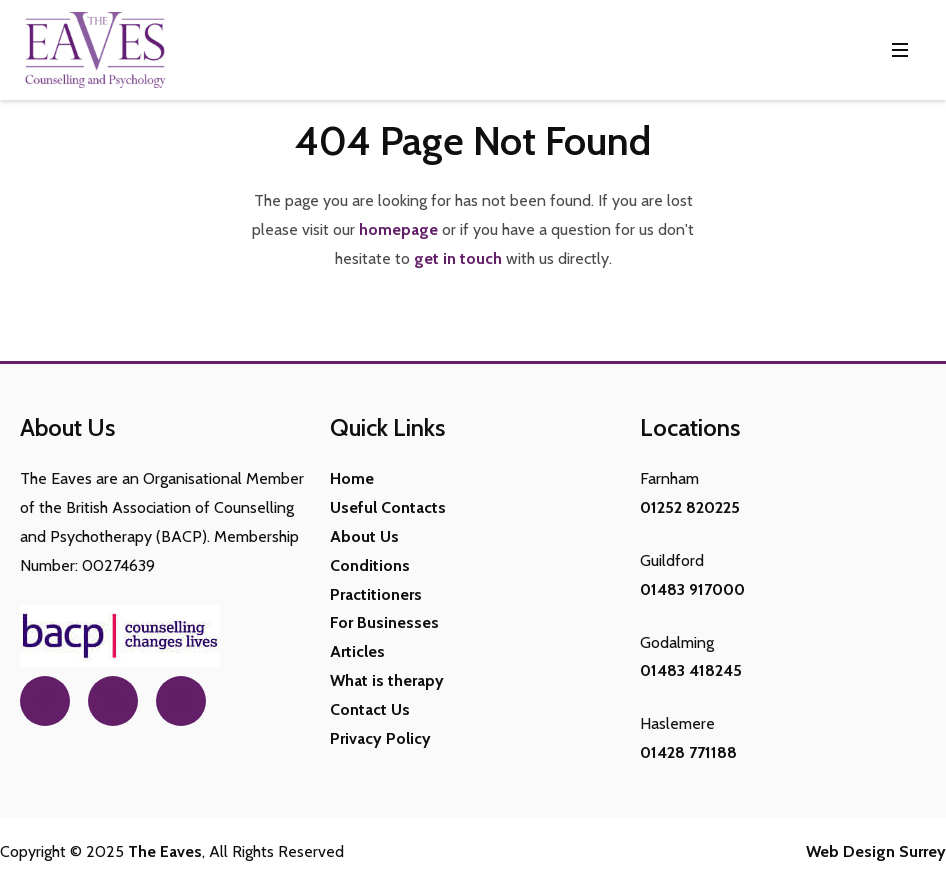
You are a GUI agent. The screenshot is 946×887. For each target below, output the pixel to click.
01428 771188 (688, 752)
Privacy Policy (380, 738)
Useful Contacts (388, 507)
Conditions (370, 565)
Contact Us (370, 709)
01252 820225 (690, 507)
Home (352, 478)
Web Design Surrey (876, 851)
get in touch (458, 258)
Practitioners (376, 594)
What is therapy (387, 680)
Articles (357, 651)
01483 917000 (692, 589)
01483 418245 (691, 670)
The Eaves (165, 851)
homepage (398, 229)
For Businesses (384, 622)
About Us (364, 536)
